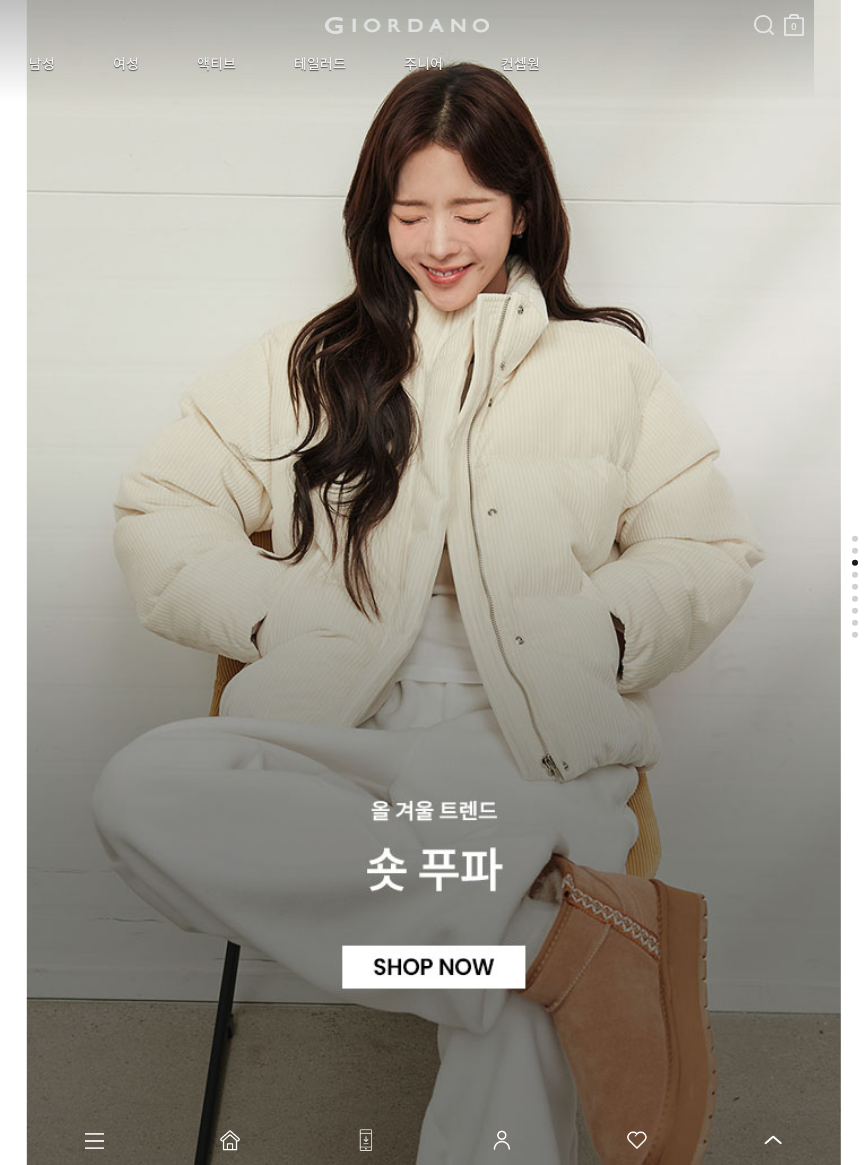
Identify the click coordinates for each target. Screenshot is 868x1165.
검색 (453, 8)
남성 (30, 64)
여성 (90, 64)
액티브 (156, 64)
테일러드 (236, 64)
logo (251, 25)
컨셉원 (388, 64)
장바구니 (483, 17)
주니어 (315, 64)
